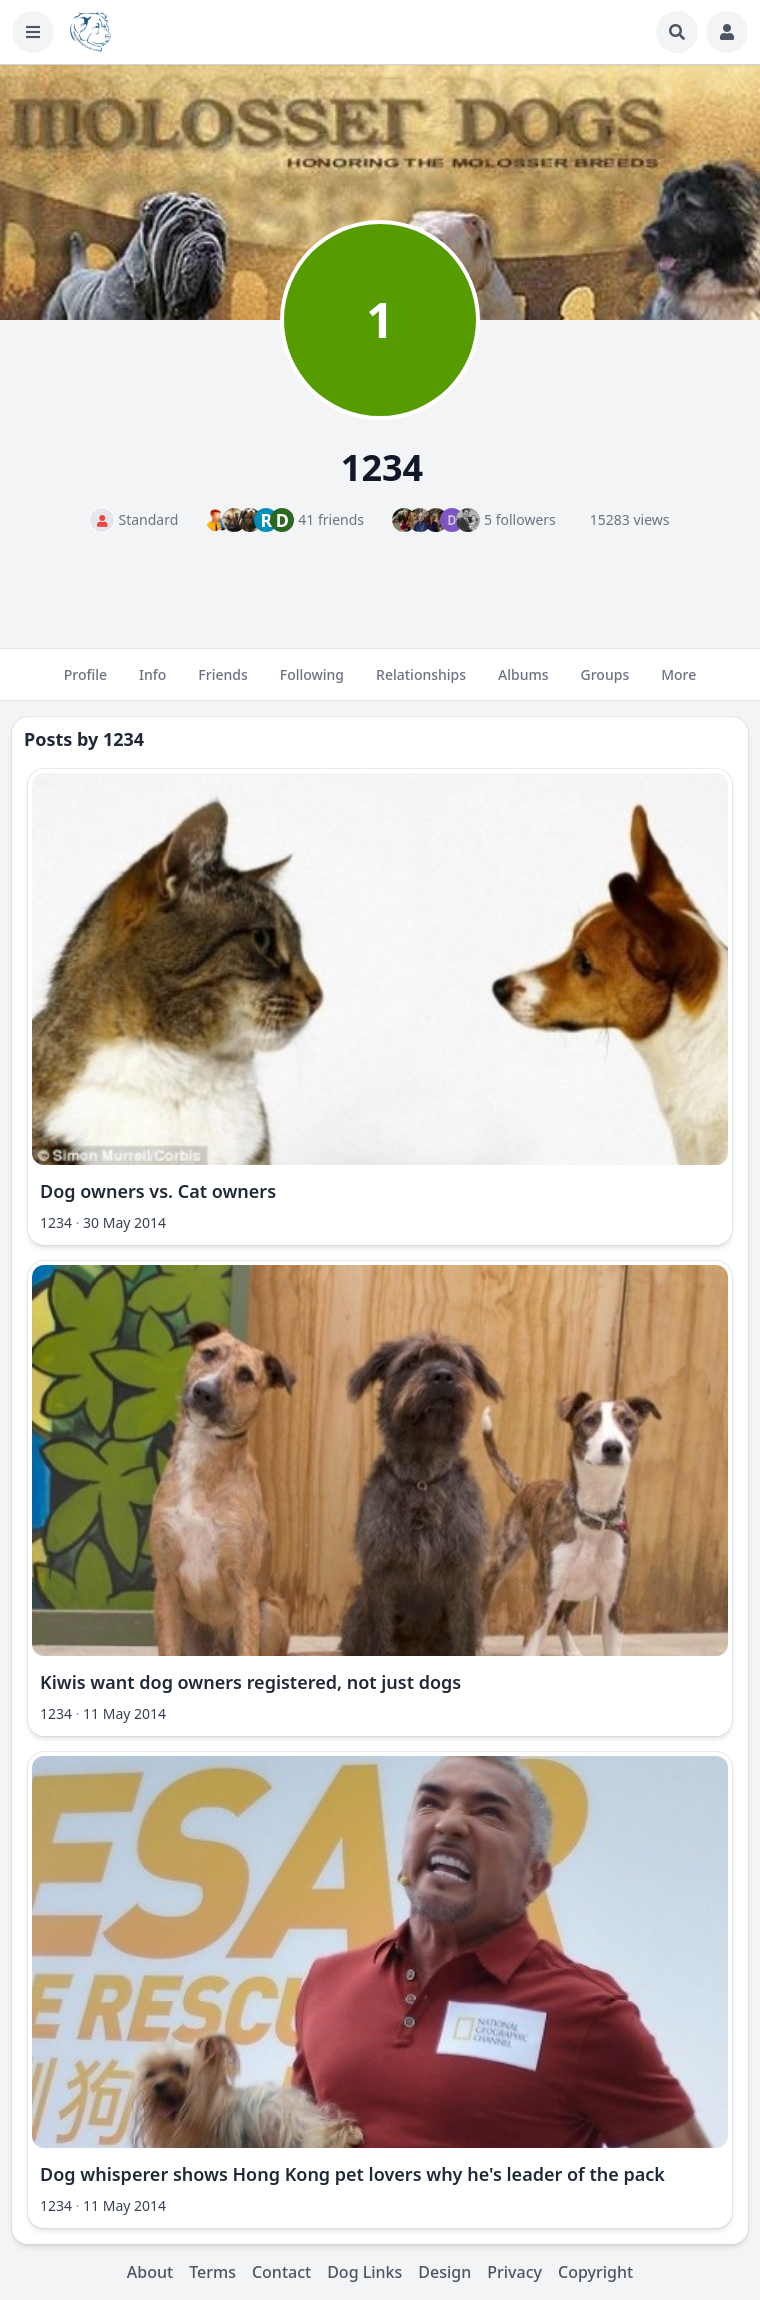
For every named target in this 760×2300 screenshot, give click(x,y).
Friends (222, 683)
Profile (85, 683)
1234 (123, 739)
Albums (523, 683)
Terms (212, 2272)
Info (152, 683)
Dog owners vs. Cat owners (158, 1191)
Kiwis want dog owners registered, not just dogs (250, 1682)
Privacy (514, 2272)
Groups (605, 683)
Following (312, 683)
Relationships (421, 683)
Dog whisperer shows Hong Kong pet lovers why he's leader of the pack (352, 2174)
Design (444, 2272)
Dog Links (364, 2272)
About (150, 2272)
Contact (281, 2272)
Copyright (595, 2272)
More (678, 683)
